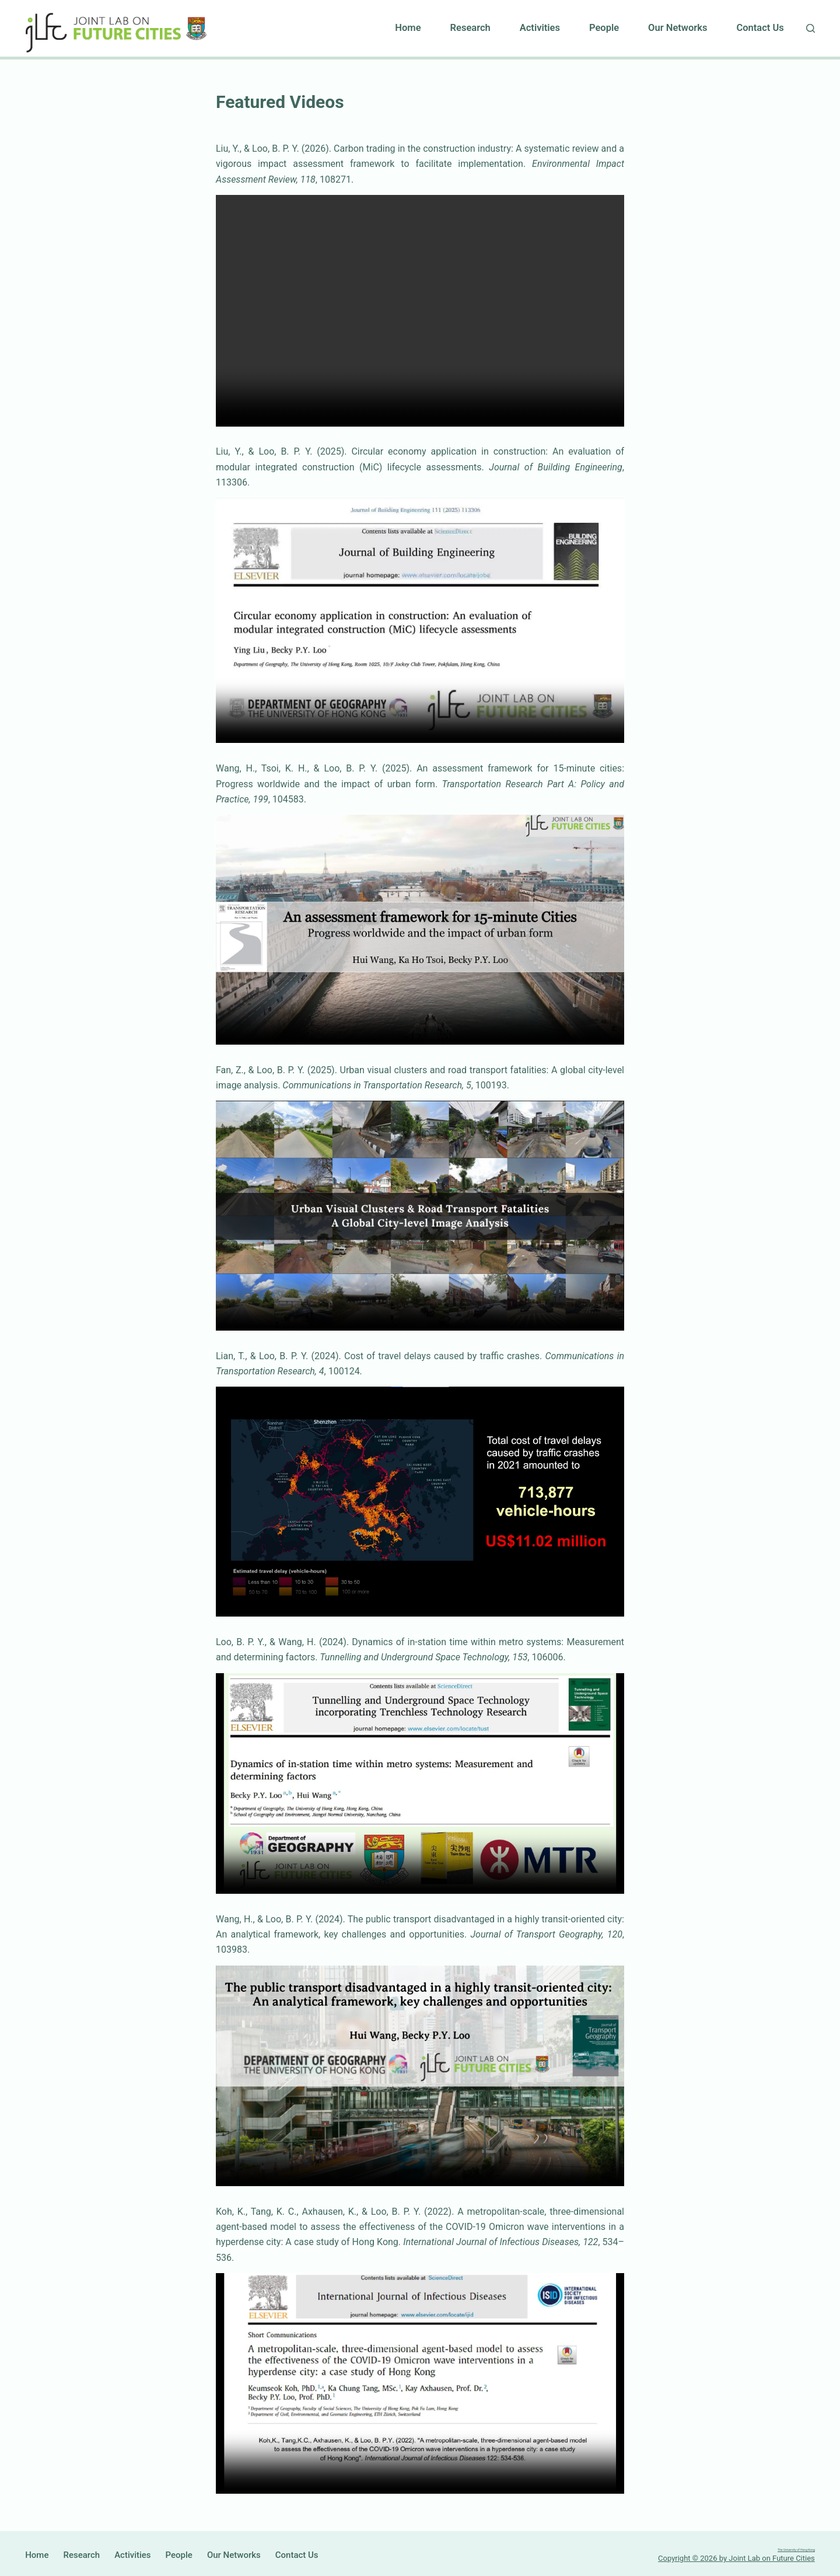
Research (470, 27)
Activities (540, 27)
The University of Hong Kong (767, 2548)
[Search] (810, 28)
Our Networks (677, 27)
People (604, 27)
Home (408, 27)
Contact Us (759, 27)
